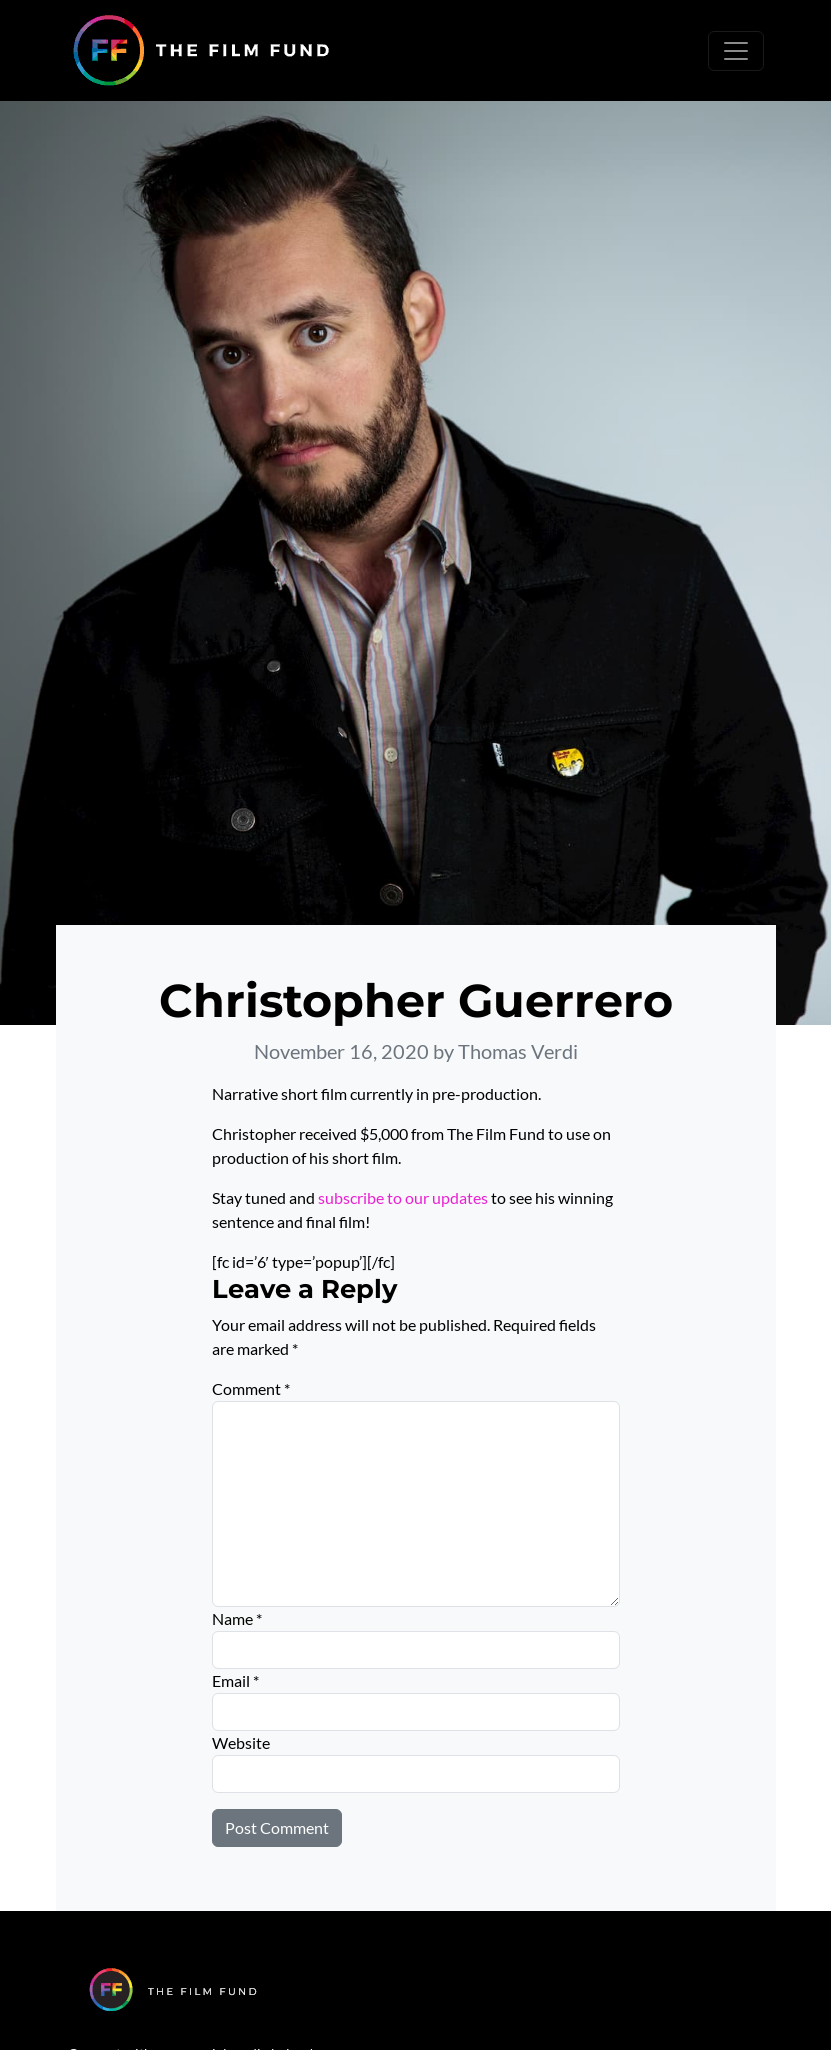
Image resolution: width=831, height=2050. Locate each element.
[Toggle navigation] (736, 51)
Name (237, 1618)
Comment (251, 1388)
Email (235, 1680)
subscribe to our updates (403, 1197)
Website (241, 1742)
